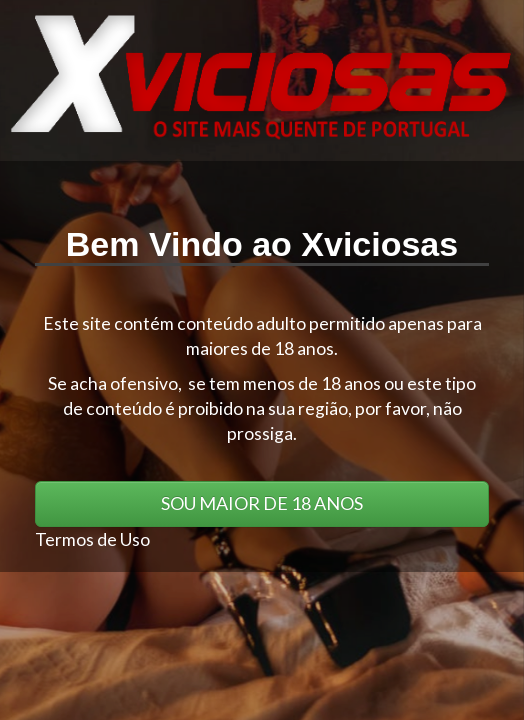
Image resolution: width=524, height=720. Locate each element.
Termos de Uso (92, 539)
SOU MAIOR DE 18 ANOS (262, 503)
